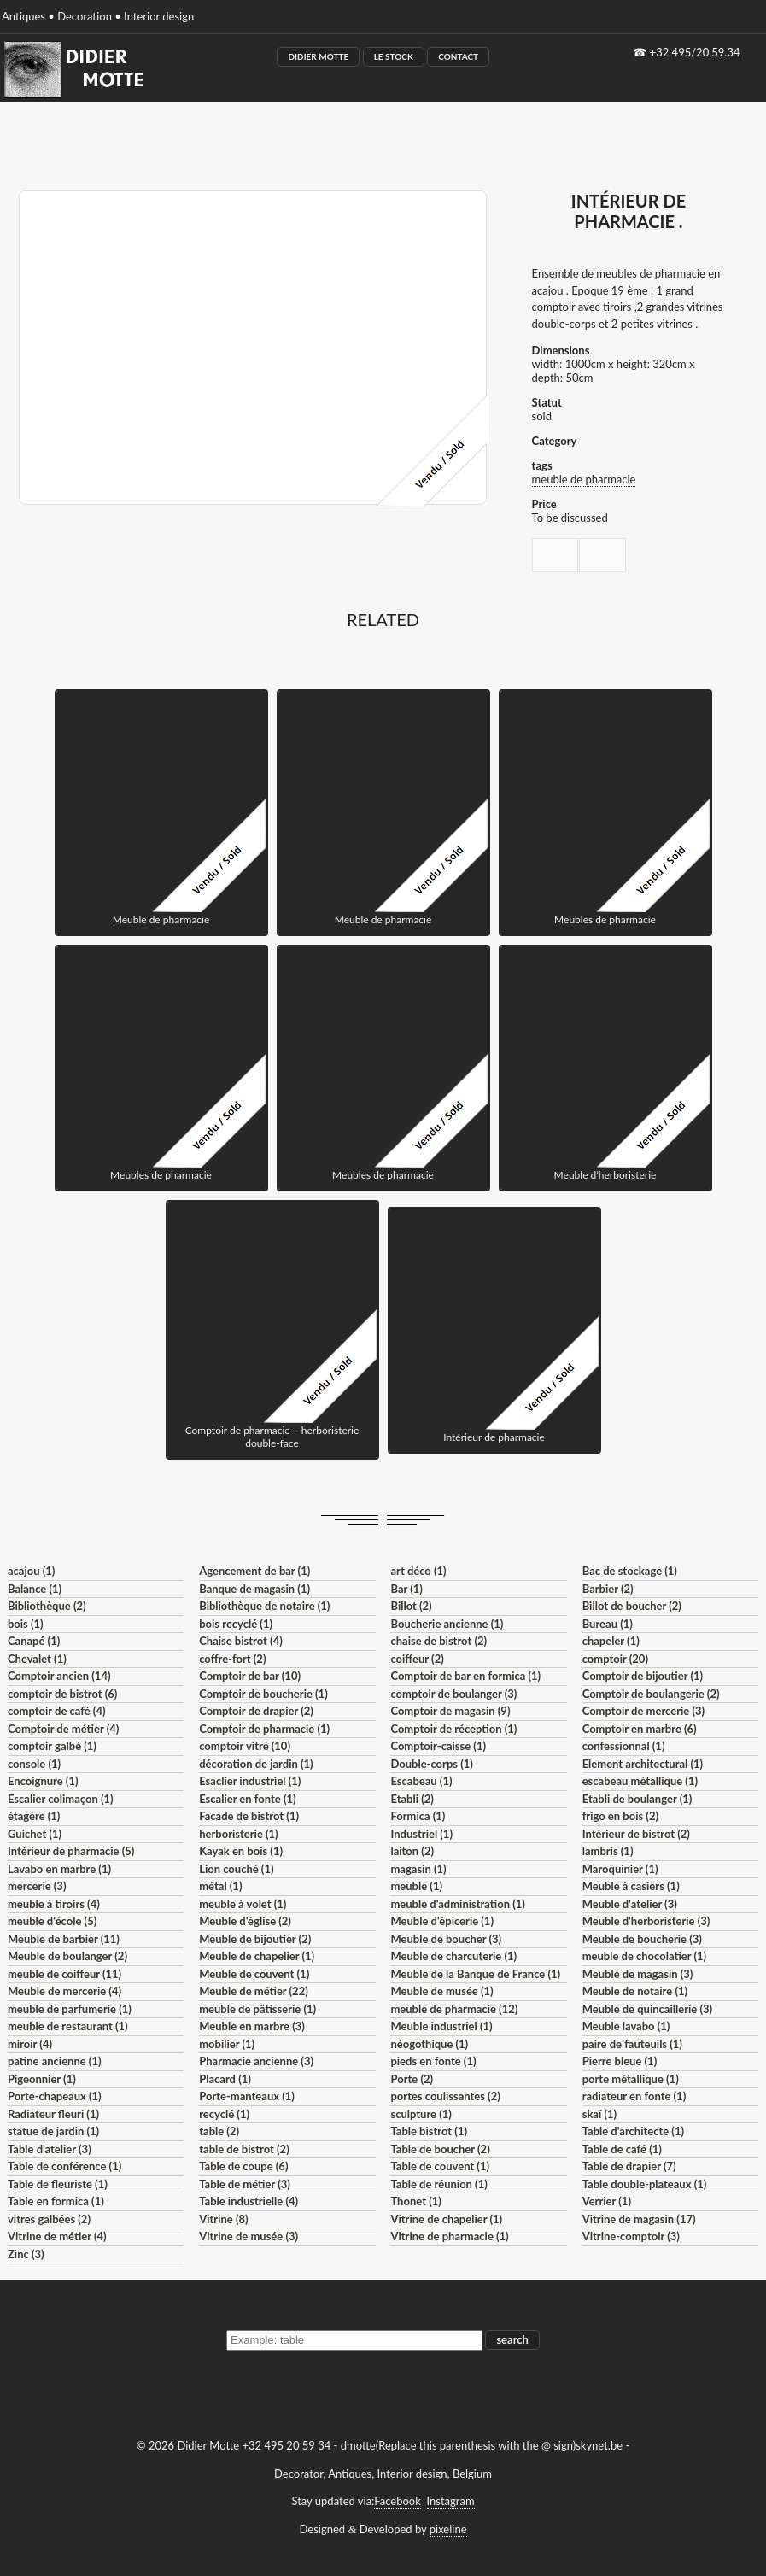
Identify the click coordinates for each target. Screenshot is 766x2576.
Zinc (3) (26, 2254)
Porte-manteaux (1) (247, 2096)
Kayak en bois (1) (241, 1851)
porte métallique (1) (630, 2079)
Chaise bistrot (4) (241, 1641)
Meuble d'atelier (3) (629, 1904)
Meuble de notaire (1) (634, 1991)
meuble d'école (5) (52, 1921)
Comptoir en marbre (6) (639, 1729)
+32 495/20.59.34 (695, 52)
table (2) (219, 2131)
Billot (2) (410, 1606)
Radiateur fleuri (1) (53, 2114)
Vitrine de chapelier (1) (446, 2219)
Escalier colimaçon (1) (61, 1799)
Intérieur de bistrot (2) (636, 1834)
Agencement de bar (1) (254, 1571)
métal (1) (220, 1886)
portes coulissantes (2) (445, 2096)
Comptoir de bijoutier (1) (642, 1676)
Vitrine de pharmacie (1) (449, 2236)
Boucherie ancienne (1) (446, 1623)
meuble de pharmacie (584, 479)
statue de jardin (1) (53, 2131)
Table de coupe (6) (243, 2166)
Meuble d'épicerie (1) (442, 1921)
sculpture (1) (420, 2114)
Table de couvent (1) (439, 2166)
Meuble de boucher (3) (445, 1939)
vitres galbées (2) (49, 2219)
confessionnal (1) (623, 1746)
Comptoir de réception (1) (453, 1729)
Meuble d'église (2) (245, 1921)
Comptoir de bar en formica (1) (465, 1676)
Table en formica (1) (56, 2201)
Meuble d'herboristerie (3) (646, 1921)
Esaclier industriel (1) (250, 1781)
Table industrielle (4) (248, 2201)
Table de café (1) (622, 2149)
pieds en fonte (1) (433, 2061)
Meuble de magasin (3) (637, 1974)
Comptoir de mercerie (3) (643, 1711)
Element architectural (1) (642, 1764)
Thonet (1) (415, 2201)
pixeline (448, 2529)
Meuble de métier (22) (253, 1991)
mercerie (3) (37, 1886)
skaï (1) (599, 2114)
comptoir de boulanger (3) (453, 1694)
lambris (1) (608, 1851)
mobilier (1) (226, 2044)
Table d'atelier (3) (49, 2149)
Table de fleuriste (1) (58, 2184)
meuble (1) (416, 1886)
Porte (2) (411, 2079)
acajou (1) (31, 1571)
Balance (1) (34, 1588)
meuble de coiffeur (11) (64, 1974)
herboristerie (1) (238, 1834)
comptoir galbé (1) (52, 1746)
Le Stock (393, 56)
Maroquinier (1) (620, 1869)
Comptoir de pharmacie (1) (264, 1729)
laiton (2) (412, 1851)
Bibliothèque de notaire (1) (264, 1606)
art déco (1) (418, 1571)
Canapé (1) (34, 1641)
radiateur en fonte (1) (634, 2096)
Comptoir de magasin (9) (450, 1711)
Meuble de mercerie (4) (64, 1991)
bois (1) (26, 1623)
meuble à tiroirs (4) (54, 1904)
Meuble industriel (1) (441, 2026)
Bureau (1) (607, 1623)
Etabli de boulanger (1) (637, 1799)
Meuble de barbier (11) (64, 1939)
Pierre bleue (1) (620, 2061)
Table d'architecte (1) (633, 2131)
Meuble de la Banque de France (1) (475, 1974)
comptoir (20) (615, 1659)
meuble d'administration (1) (457, 1904)
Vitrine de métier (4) (57, 2236)
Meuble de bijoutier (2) (255, 1939)
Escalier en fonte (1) (247, 1799)
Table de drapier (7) (629, 2166)
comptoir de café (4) (57, 1711)
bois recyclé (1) (235, 1623)
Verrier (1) (606, 2201)
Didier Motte (318, 56)
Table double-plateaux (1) (644, 2184)
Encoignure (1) (43, 1781)
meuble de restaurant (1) (68, 2026)
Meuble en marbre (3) (252, 2026)
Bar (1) (406, 1588)
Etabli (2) (411, 1799)
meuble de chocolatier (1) (644, 1956)
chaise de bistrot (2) (438, 1641)
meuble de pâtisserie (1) (257, 2009)
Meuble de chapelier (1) (256, 1956)
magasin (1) (418, 1869)
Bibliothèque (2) (47, 1606)
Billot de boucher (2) (631, 1606)
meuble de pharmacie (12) (453, 2009)
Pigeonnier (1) (42, 2079)
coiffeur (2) (416, 1659)
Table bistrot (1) (428, 2131)
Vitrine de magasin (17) (639, 2219)
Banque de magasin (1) (254, 1588)
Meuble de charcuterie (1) (453, 1956)
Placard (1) (225, 2079)
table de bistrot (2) (244, 2149)
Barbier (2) (608, 1588)
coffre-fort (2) (232, 1659)
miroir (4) (30, 2044)
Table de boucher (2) (439, 2149)
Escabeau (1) (421, 1781)
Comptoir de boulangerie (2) (651, 1694)
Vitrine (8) (223, 2219)
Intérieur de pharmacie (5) (71, 1851)
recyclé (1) (224, 2114)
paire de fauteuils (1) (632, 2044)
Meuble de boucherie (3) (642, 1939)
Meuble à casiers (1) (631, 1886)
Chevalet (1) (37, 1659)
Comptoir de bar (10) (250, 1676)
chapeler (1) (611, 1641)
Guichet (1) (34, 1834)
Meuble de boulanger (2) (67, 1956)
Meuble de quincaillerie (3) (647, 2009)
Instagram (451, 2501)
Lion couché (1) (236, 1869)
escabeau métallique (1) (640, 1781)
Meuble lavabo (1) (626, 2026)
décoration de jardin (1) (256, 1764)
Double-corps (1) (431, 1764)
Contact (458, 56)
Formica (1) (417, 1816)
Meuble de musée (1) (441, 1991)
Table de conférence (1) (64, 2166)
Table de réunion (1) (438, 2184)
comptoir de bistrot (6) (62, 1694)
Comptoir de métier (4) (63, 1729)
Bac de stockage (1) (629, 1571)
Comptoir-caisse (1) (438, 1746)
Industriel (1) (421, 1834)
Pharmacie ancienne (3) (256, 2061)
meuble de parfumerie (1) (70, 2009)
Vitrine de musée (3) (248, 2236)
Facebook (397, 2501)
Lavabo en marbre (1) (59, 1869)
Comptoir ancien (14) (59, 1676)
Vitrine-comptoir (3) (631, 2236)
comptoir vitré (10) (244, 1746)
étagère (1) (34, 1816)
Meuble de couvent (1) (254, 1974)
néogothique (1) (429, 2044)
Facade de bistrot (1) (249, 1816)
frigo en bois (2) (620, 1816)
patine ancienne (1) (55, 2061)
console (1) (34, 1764)
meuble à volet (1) (242, 1904)
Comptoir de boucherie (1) (263, 1694)
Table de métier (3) (244, 2184)
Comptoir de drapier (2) (256, 1711)
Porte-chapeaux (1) (55, 2096)
